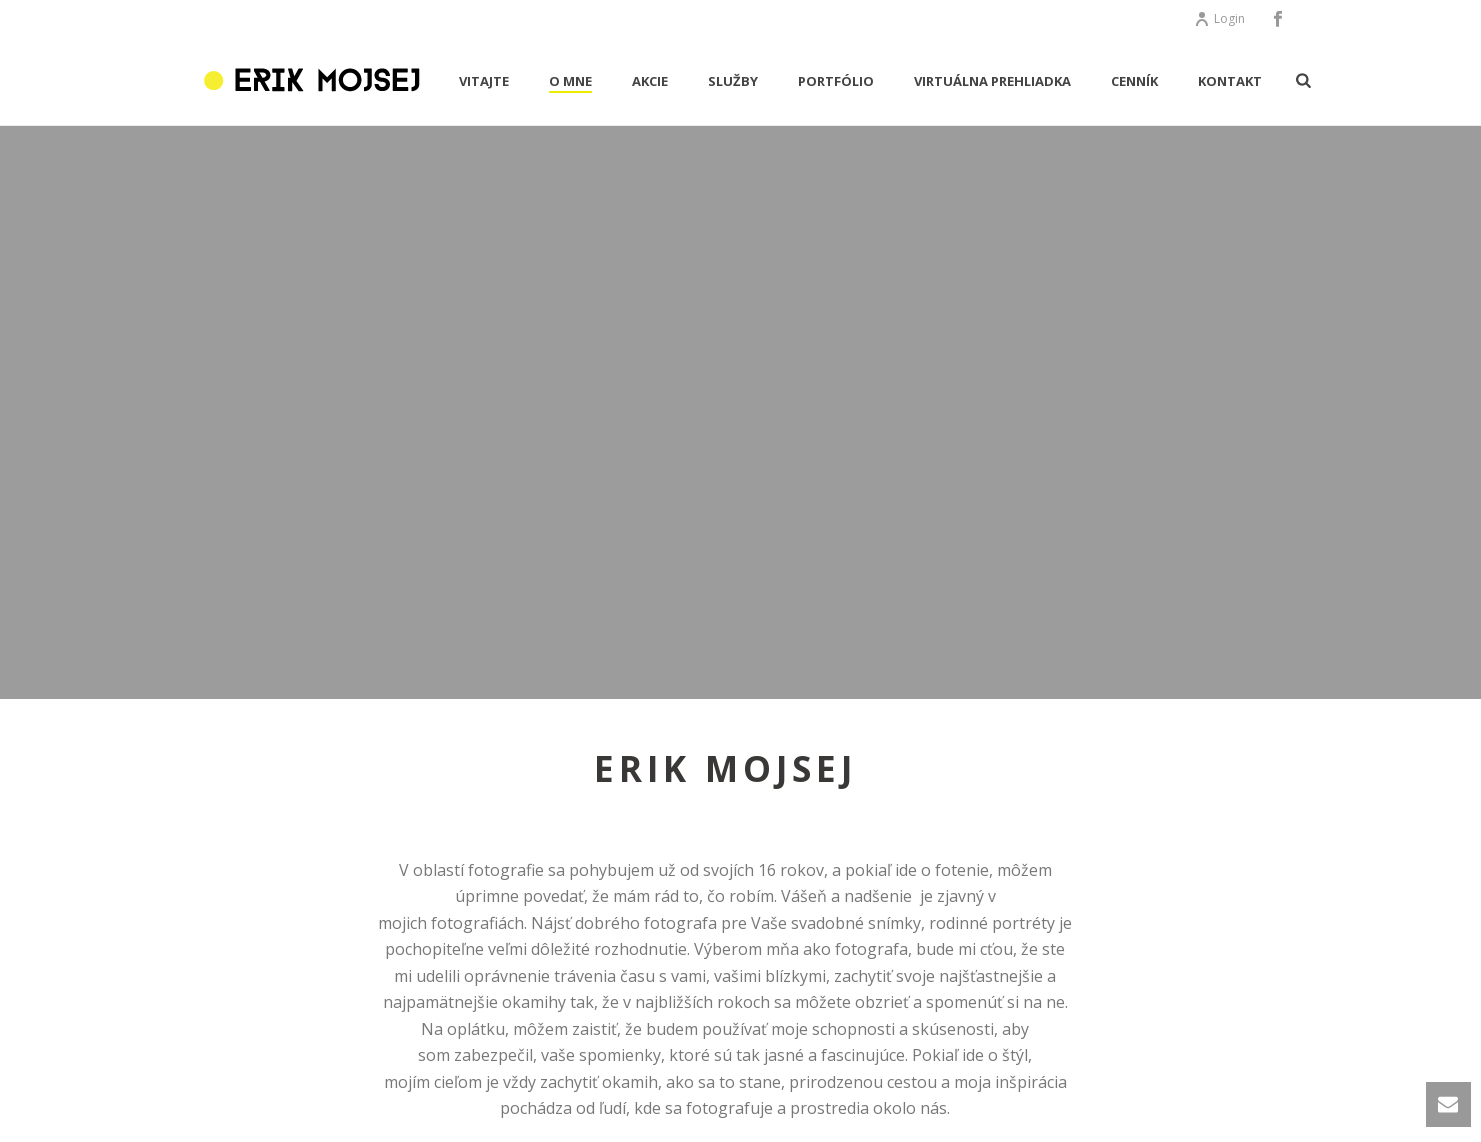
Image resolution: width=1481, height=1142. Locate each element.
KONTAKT (1230, 81)
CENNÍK (1134, 81)
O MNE (570, 81)
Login (1219, 18)
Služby (733, 81)
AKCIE (650, 81)
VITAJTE (484, 81)
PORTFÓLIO (836, 81)
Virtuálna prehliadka (992, 81)
